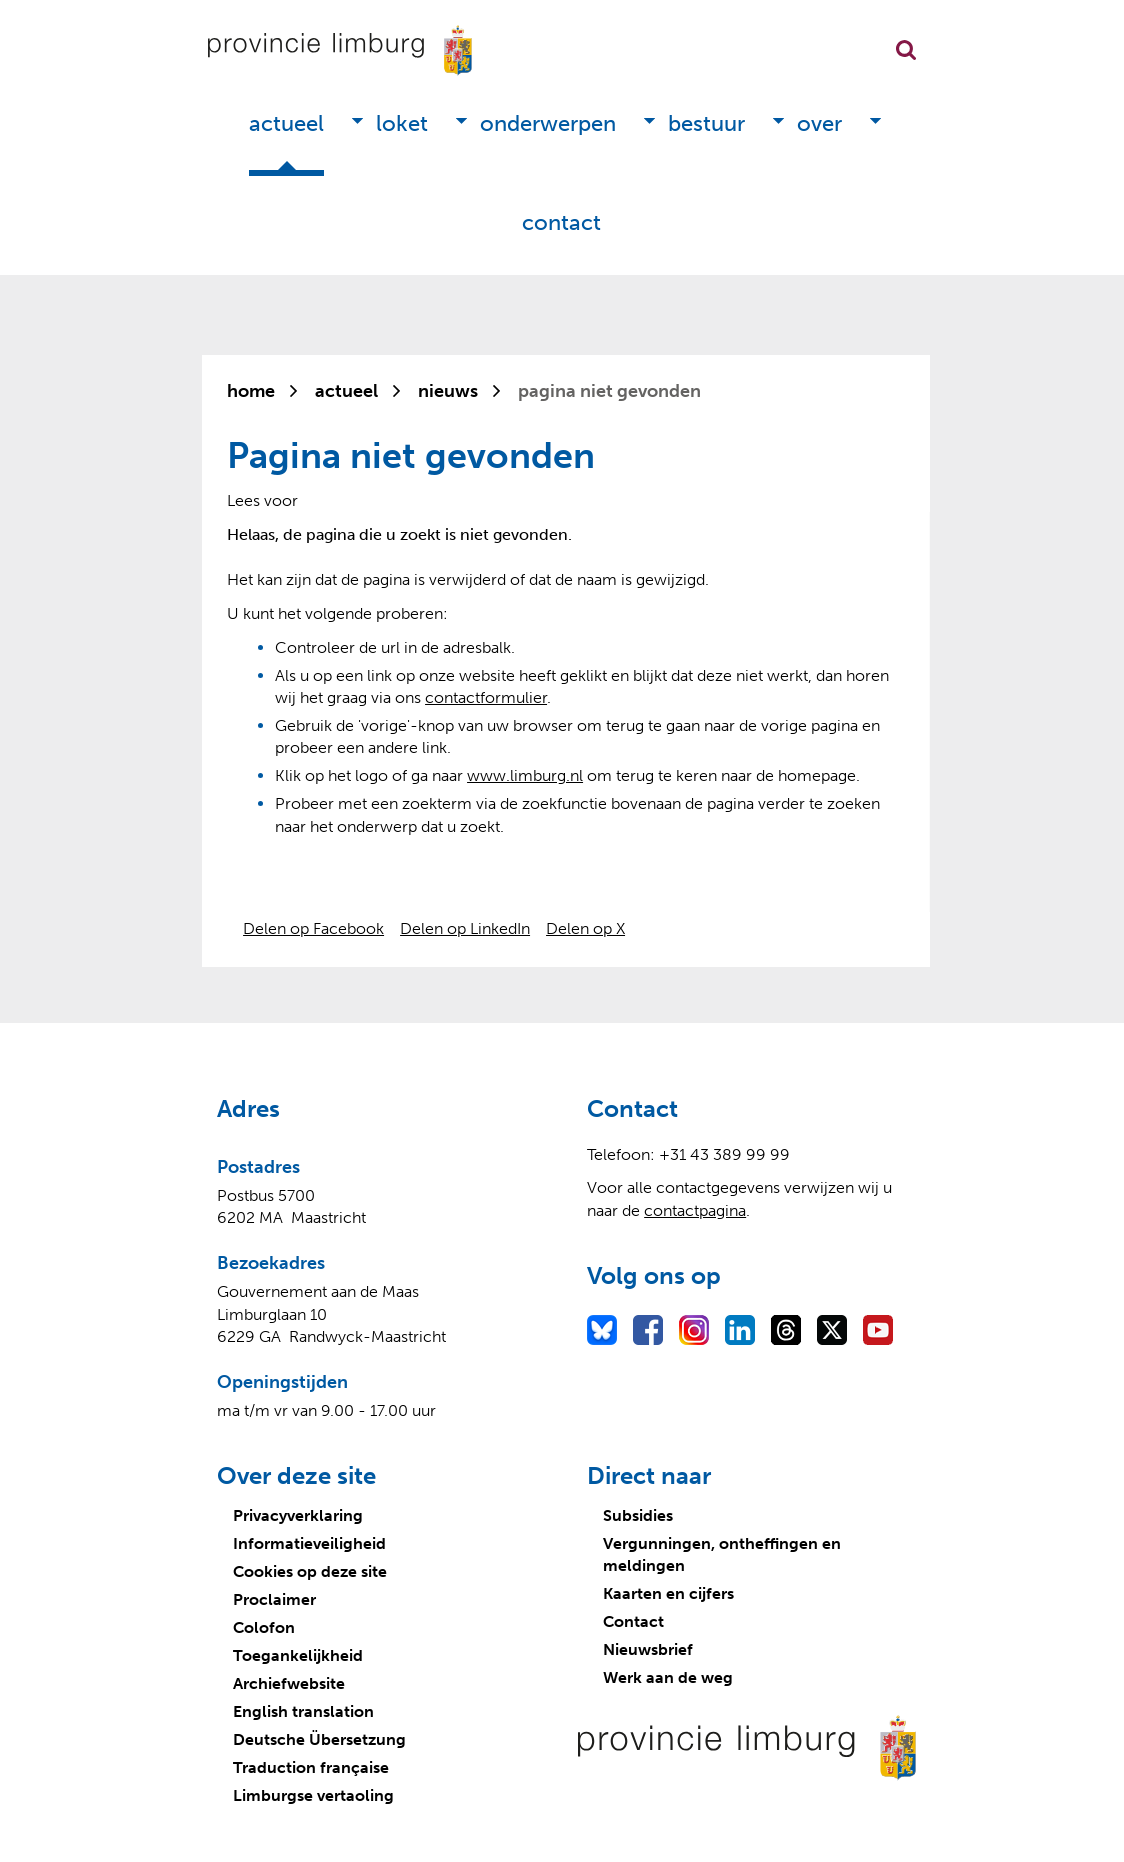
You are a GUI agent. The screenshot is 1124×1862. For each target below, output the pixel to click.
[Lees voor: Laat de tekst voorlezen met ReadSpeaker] (262, 500)
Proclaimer (274, 1599)
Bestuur (706, 123)
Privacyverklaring (298, 1515)
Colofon (264, 1627)
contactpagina (695, 1210)
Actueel (286, 123)
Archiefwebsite (289, 1683)
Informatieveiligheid (309, 1543)
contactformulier (486, 697)
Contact (561, 222)
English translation (303, 1711)
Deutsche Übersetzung (319, 1739)
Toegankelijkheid (298, 1655)
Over (819, 123)
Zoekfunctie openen (906, 50)
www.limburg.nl (525, 775)
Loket (402, 123)
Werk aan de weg (668, 1677)
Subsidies (638, 1515)
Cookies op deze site (310, 1571)
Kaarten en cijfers (668, 1593)
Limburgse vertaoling (313, 1795)
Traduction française (311, 1767)
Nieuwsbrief (648, 1649)
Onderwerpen (548, 123)
